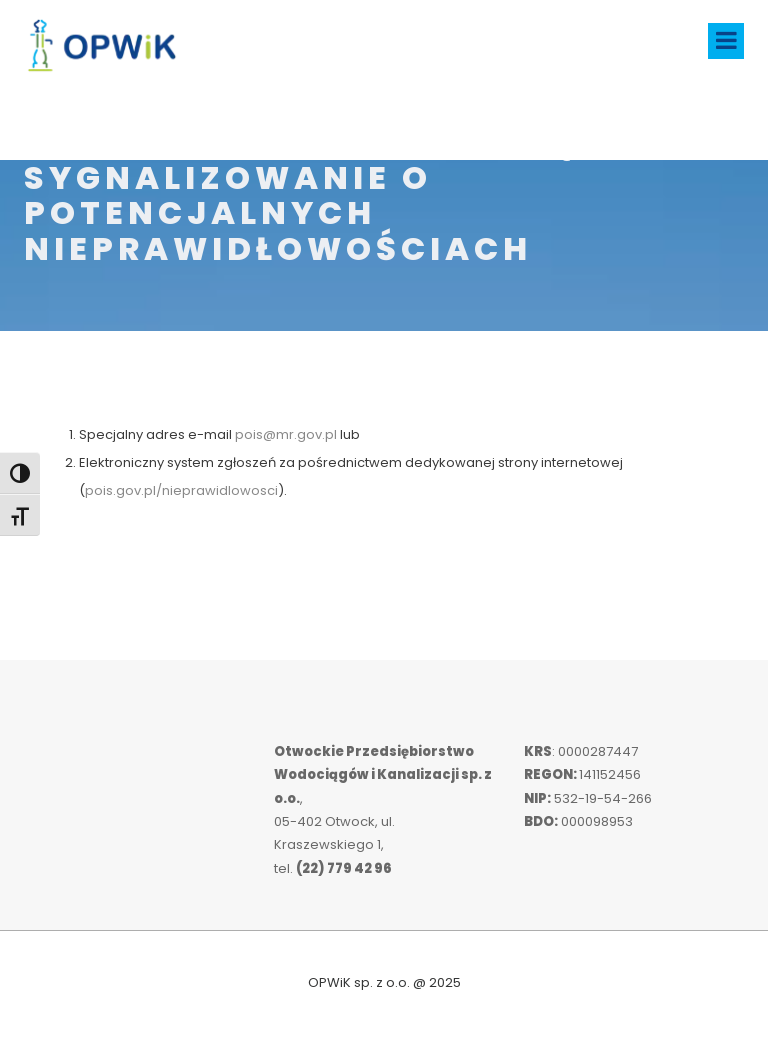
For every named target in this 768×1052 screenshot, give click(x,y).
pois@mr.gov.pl (286, 434)
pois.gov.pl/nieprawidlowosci (181, 490)
